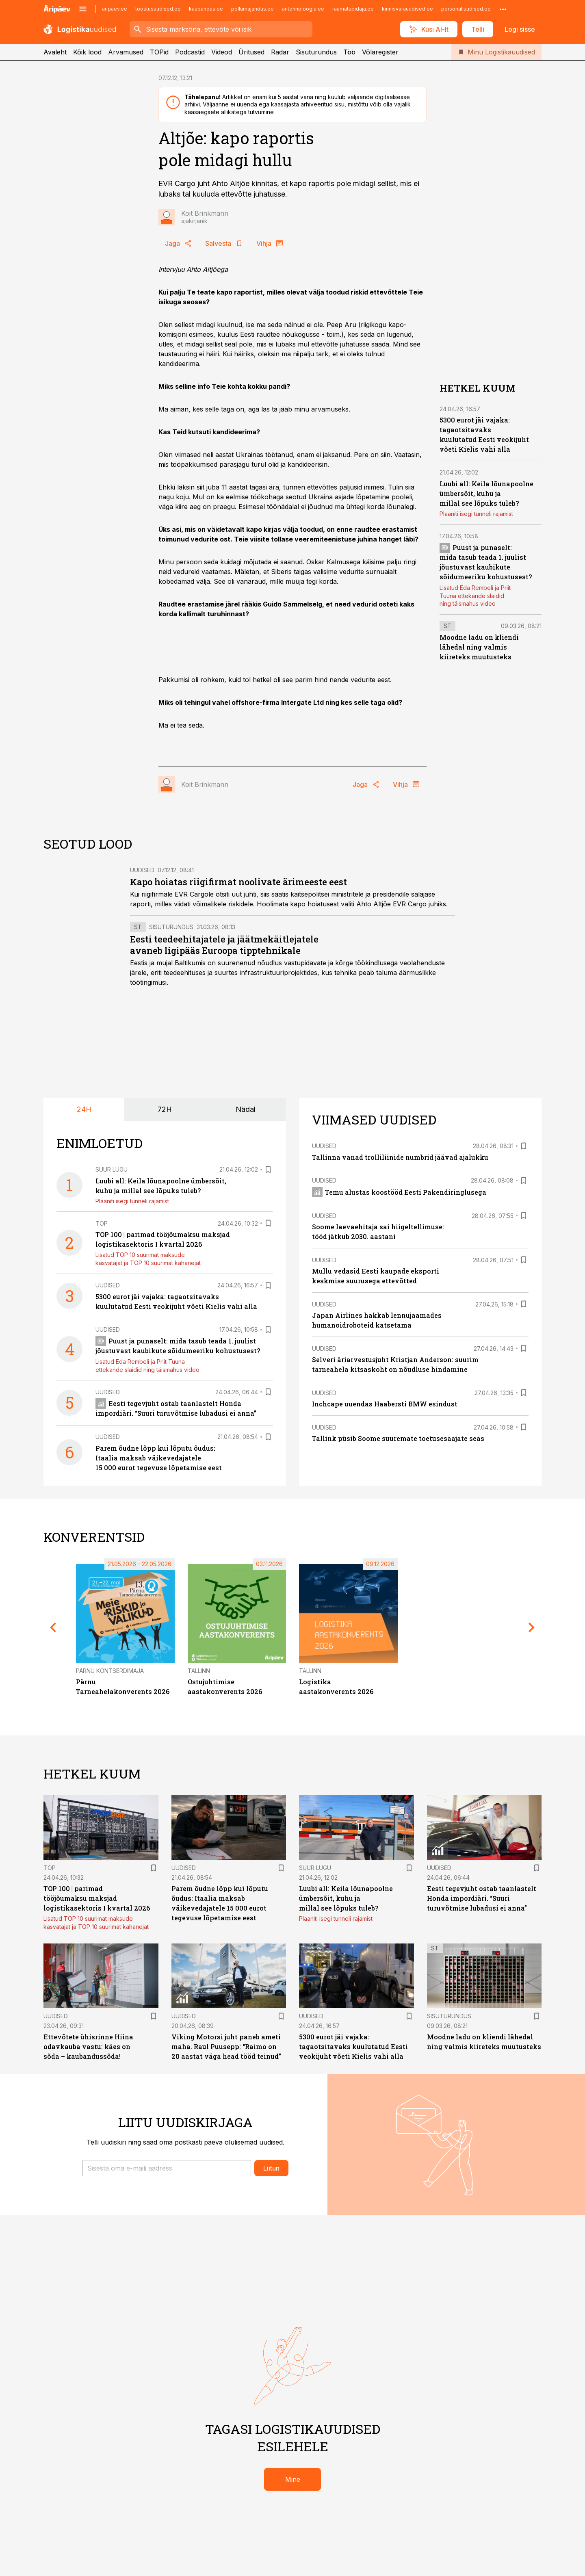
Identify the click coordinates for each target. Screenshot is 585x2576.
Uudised (142, 870)
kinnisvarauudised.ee (407, 9)
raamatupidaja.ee (353, 9)
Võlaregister (380, 52)
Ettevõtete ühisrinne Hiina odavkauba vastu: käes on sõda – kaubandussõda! (88, 2046)
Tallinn (199, 1670)
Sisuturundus (316, 52)
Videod (221, 52)
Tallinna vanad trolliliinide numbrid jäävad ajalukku (400, 1157)
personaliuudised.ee (466, 9)
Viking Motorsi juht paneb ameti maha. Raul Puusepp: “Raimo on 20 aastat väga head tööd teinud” (226, 2046)
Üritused (251, 52)
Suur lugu (111, 1169)
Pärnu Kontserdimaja (110, 1670)
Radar (280, 52)
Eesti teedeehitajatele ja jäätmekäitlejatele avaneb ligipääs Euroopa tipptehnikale (224, 944)
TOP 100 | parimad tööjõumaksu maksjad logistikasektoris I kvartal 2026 (96, 1898)
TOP (101, 1223)
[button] (166, 2168)
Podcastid (190, 52)
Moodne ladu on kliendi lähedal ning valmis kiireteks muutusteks (479, 647)
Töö (349, 52)
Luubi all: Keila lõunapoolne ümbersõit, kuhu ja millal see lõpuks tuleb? (486, 493)
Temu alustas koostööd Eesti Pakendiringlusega (399, 1192)
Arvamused (125, 52)
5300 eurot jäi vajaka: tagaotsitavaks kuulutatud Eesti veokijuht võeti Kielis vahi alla (353, 2046)
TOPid (159, 52)
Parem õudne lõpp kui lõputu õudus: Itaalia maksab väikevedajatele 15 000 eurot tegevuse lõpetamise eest (158, 1458)
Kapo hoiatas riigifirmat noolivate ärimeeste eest (238, 882)
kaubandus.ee (206, 9)
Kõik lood (87, 52)
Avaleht (55, 52)
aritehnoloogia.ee (303, 9)
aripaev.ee (114, 9)
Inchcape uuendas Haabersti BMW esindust (384, 1404)
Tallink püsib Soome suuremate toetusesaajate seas (398, 1438)
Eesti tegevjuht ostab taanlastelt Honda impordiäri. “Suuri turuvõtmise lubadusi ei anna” (481, 1898)
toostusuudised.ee (158, 9)
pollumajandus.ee (252, 9)
